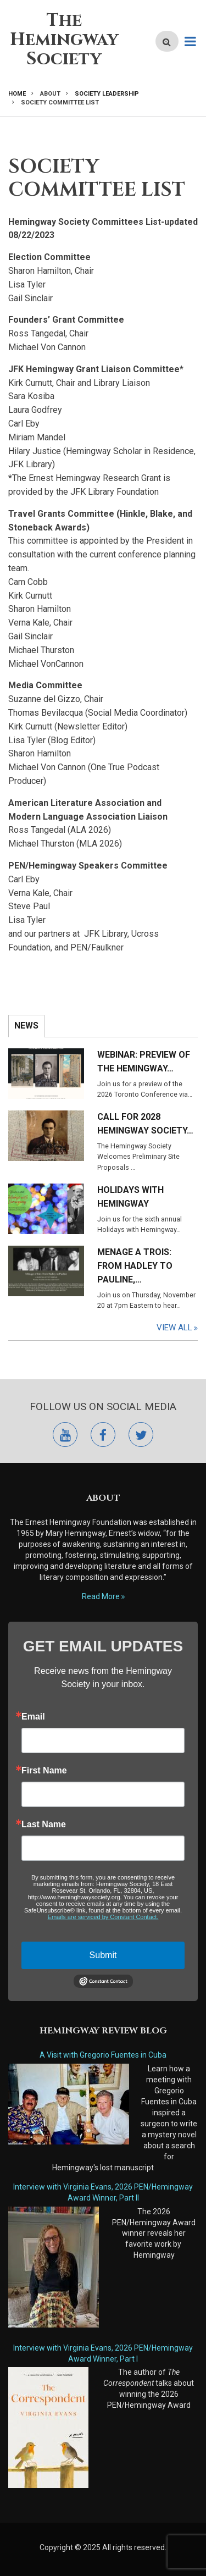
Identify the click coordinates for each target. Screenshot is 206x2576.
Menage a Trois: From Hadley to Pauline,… (134, 1266)
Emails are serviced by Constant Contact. (103, 1917)
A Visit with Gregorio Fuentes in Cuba (103, 2054)
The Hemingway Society (64, 40)
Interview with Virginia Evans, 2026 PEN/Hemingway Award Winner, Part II (103, 2192)
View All (174, 1328)
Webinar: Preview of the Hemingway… (143, 1061)
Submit (103, 1955)
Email (33, 1716)
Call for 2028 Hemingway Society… (145, 1124)
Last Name (43, 1824)
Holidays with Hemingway (130, 1197)
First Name (44, 1770)
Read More (101, 1596)
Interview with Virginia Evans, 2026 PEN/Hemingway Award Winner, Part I (103, 2353)
